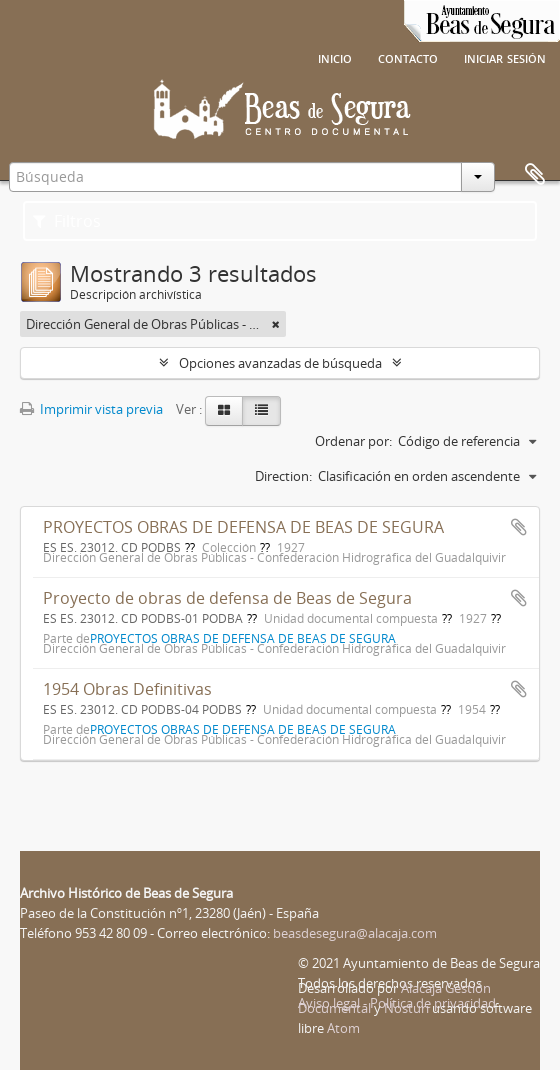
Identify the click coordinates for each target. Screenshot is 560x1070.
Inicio (335, 57)
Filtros (67, 221)
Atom (343, 1028)
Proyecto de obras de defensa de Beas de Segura (227, 598)
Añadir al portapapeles (519, 527)
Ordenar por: (353, 441)
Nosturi (406, 1008)
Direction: (283, 476)
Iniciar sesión (505, 57)
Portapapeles (535, 175)
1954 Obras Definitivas (127, 689)
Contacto (408, 57)
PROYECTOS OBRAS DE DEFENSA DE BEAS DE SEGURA (243, 527)
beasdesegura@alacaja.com (355, 933)
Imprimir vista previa (91, 409)
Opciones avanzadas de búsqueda (280, 363)
